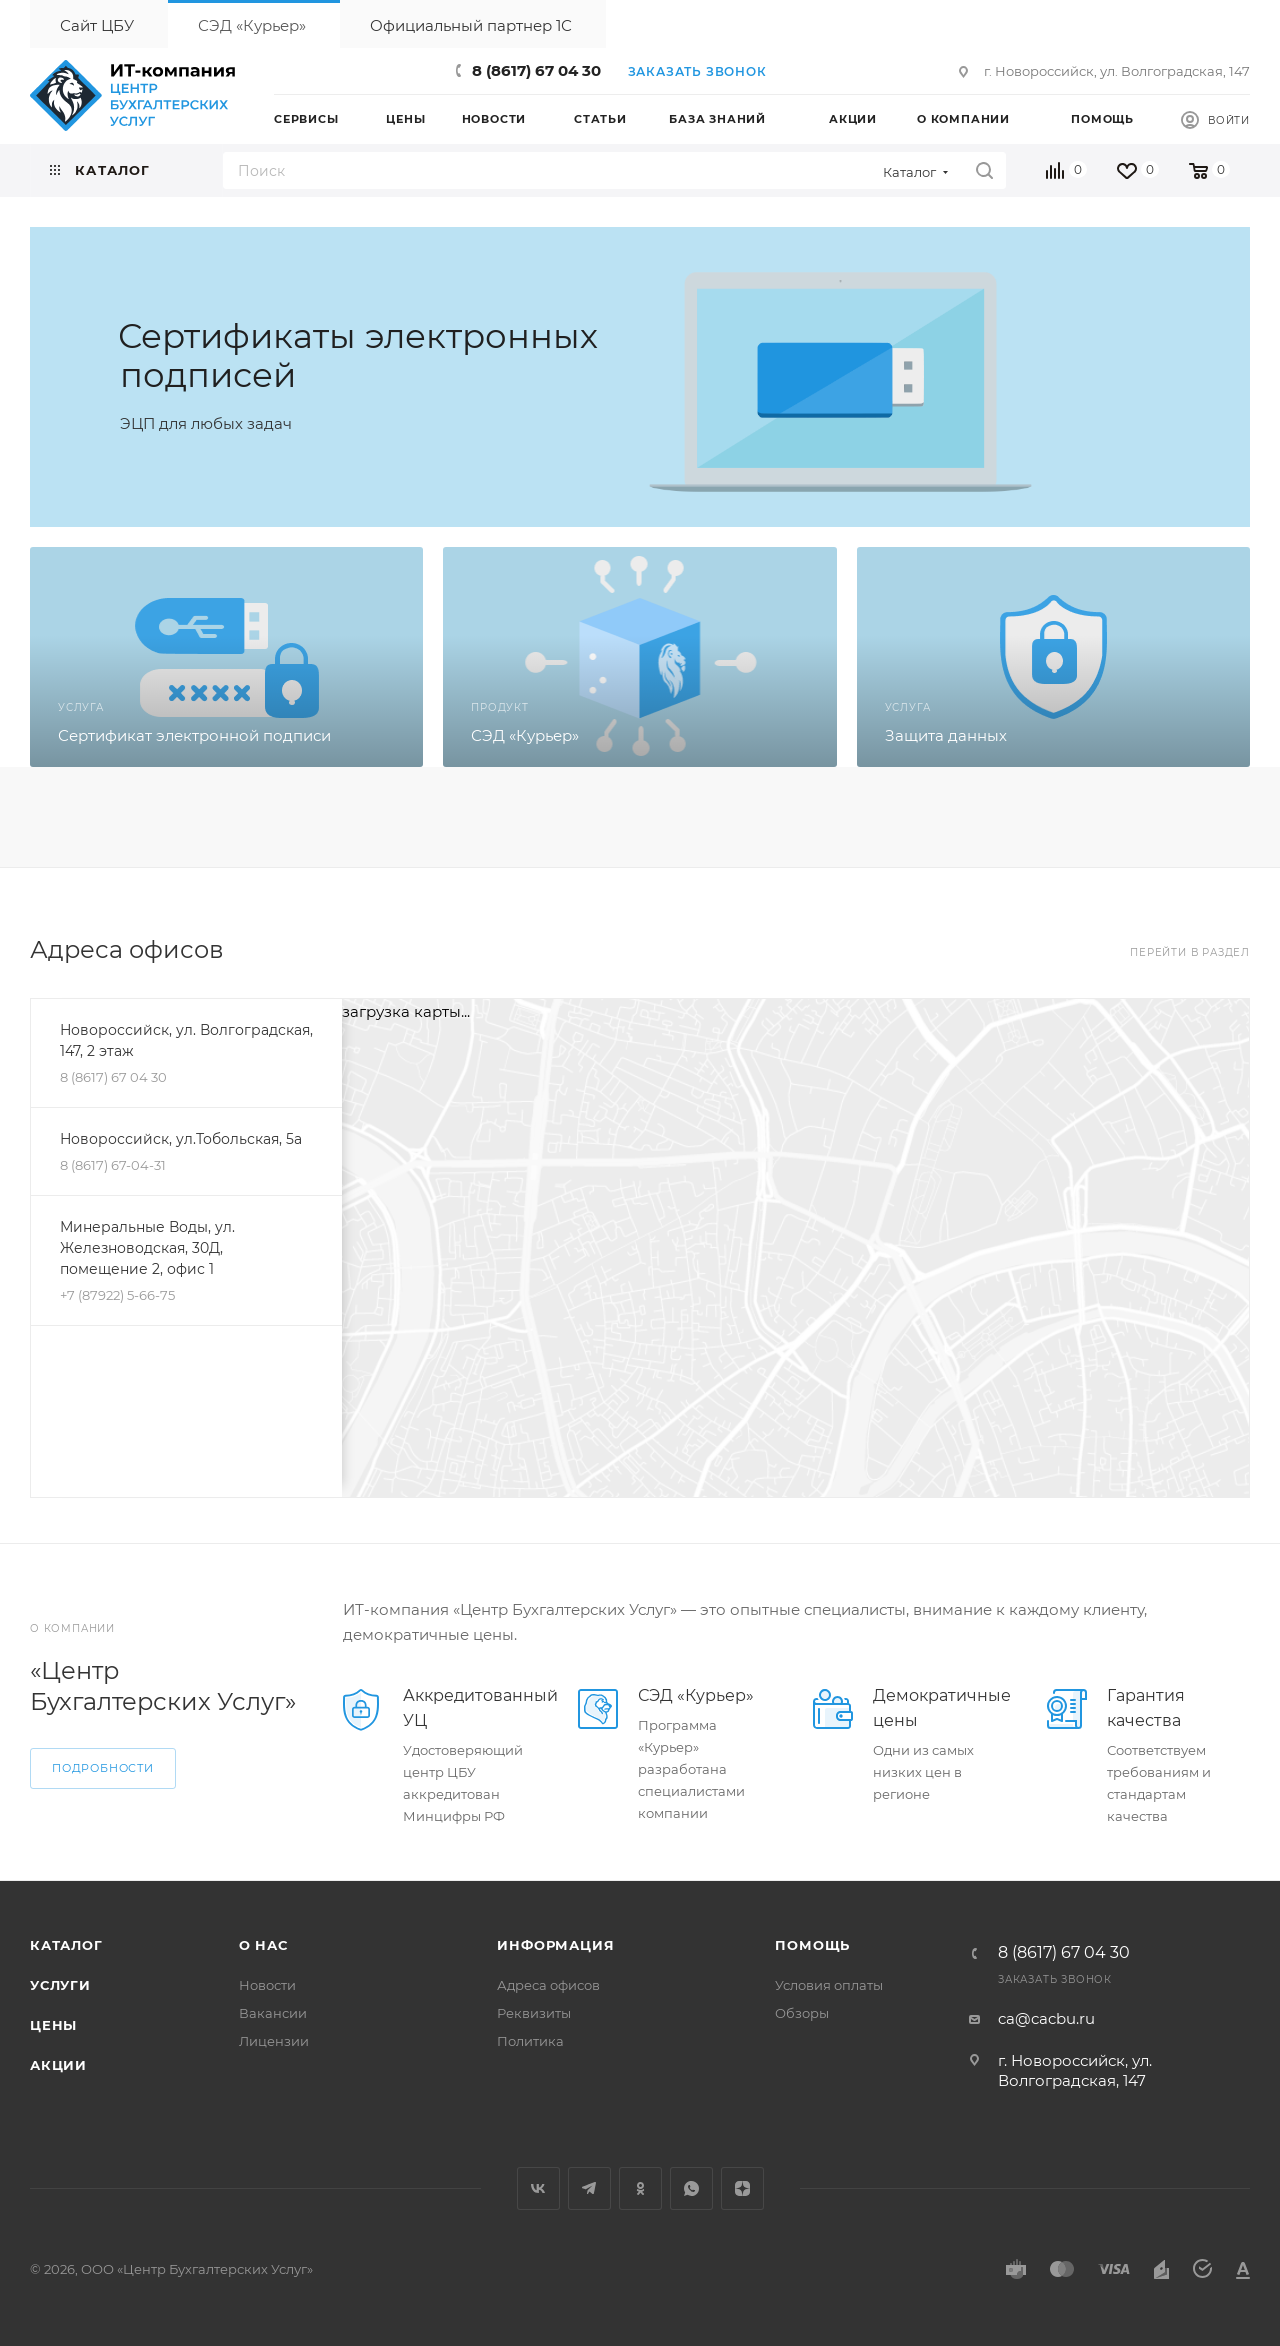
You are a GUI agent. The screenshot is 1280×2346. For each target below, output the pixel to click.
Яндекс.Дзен (742, 2188)
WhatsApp (691, 2188)
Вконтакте (538, 2188)
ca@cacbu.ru (1046, 2018)
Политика (530, 2041)
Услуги (60, 1985)
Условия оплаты (829, 1985)
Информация (555, 1945)
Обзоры (802, 2013)
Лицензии (274, 2041)
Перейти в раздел (1190, 952)
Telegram (589, 2188)
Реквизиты (534, 2013)
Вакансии (273, 2013)
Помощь (812, 1945)
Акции (58, 2065)
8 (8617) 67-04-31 (113, 1165)
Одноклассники (640, 2188)
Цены (53, 2025)
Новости (267, 1985)
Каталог (66, 1945)
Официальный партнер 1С (471, 25)
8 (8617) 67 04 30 (536, 70)
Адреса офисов (548, 1985)
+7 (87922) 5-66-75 (117, 1295)
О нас (263, 1945)
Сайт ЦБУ (97, 25)
